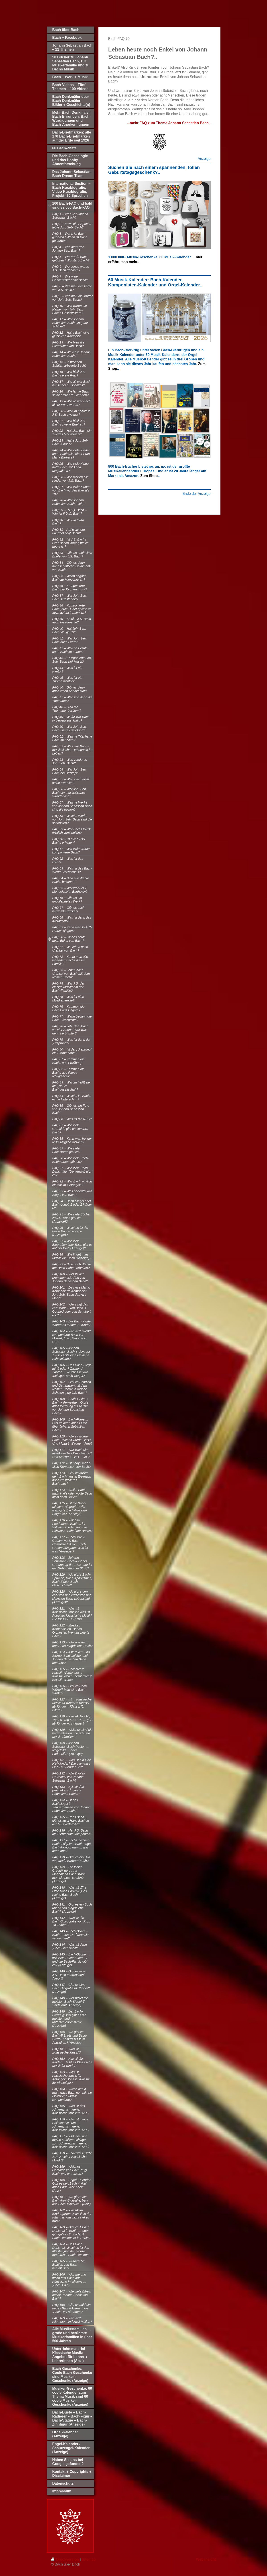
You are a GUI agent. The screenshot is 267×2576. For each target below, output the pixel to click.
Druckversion (65, 2559)
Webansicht (206, 2559)
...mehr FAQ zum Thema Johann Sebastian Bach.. (168, 123)
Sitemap (89, 2559)
